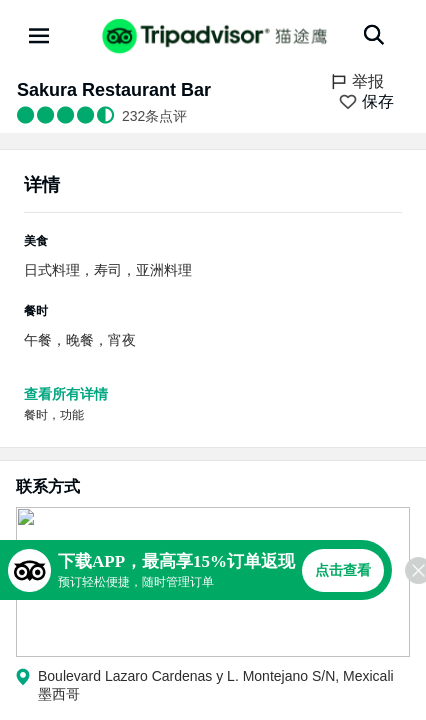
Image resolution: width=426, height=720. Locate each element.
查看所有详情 (66, 394)
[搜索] (374, 35)
